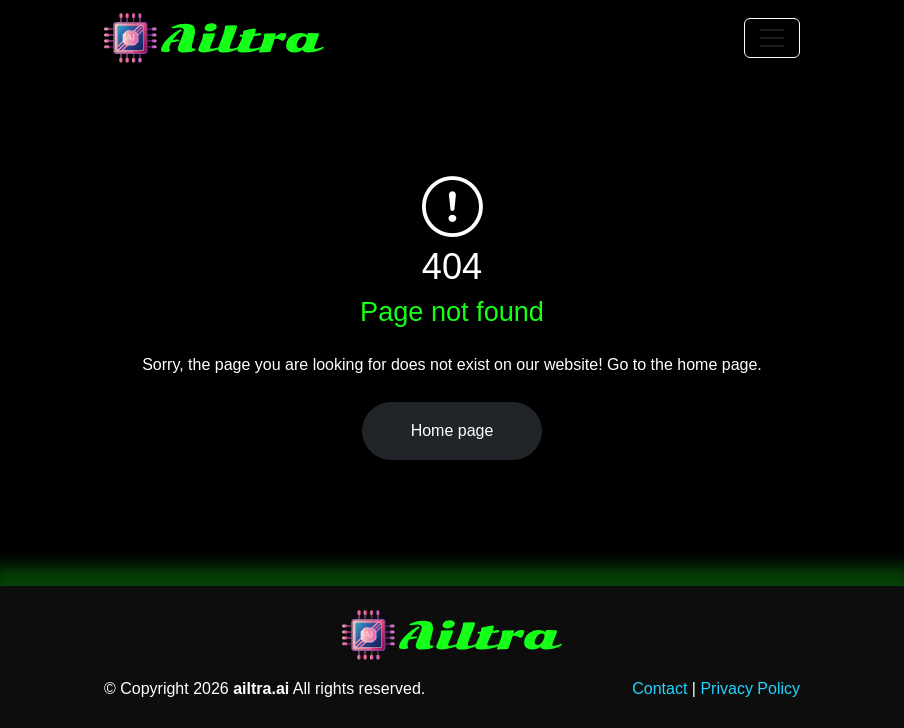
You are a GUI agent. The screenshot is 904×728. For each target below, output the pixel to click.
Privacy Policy (750, 688)
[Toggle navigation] (772, 38)
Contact (659, 688)
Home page (452, 430)
